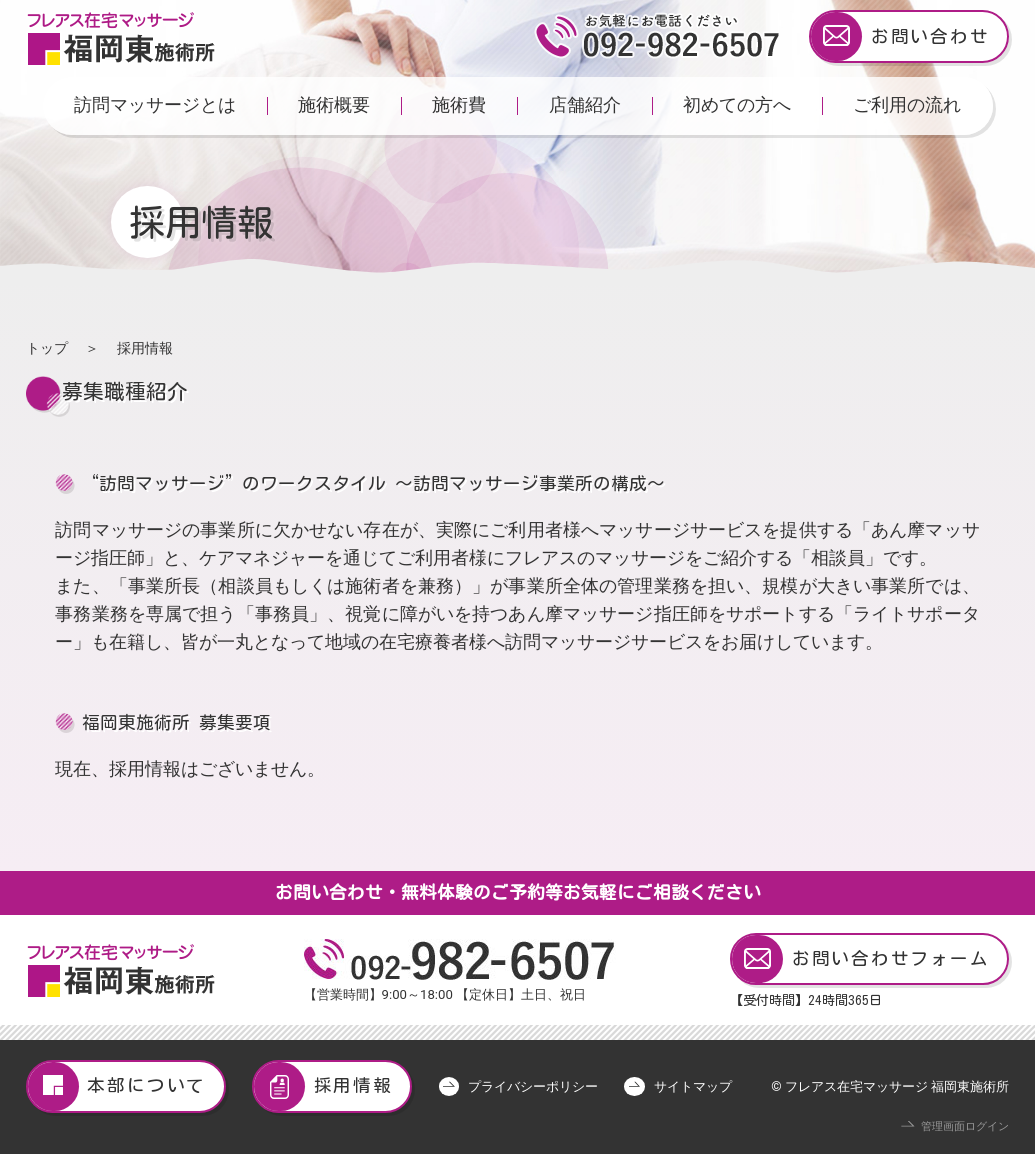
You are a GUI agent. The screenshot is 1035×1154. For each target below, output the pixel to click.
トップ (47, 348)
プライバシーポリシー (533, 1086)
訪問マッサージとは (155, 105)
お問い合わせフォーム (860, 959)
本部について (117, 1086)
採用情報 (323, 1086)
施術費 (459, 105)
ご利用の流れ (907, 105)
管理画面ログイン (965, 1126)
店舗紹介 (585, 105)
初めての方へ (737, 105)
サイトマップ (693, 1086)
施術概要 (334, 105)
